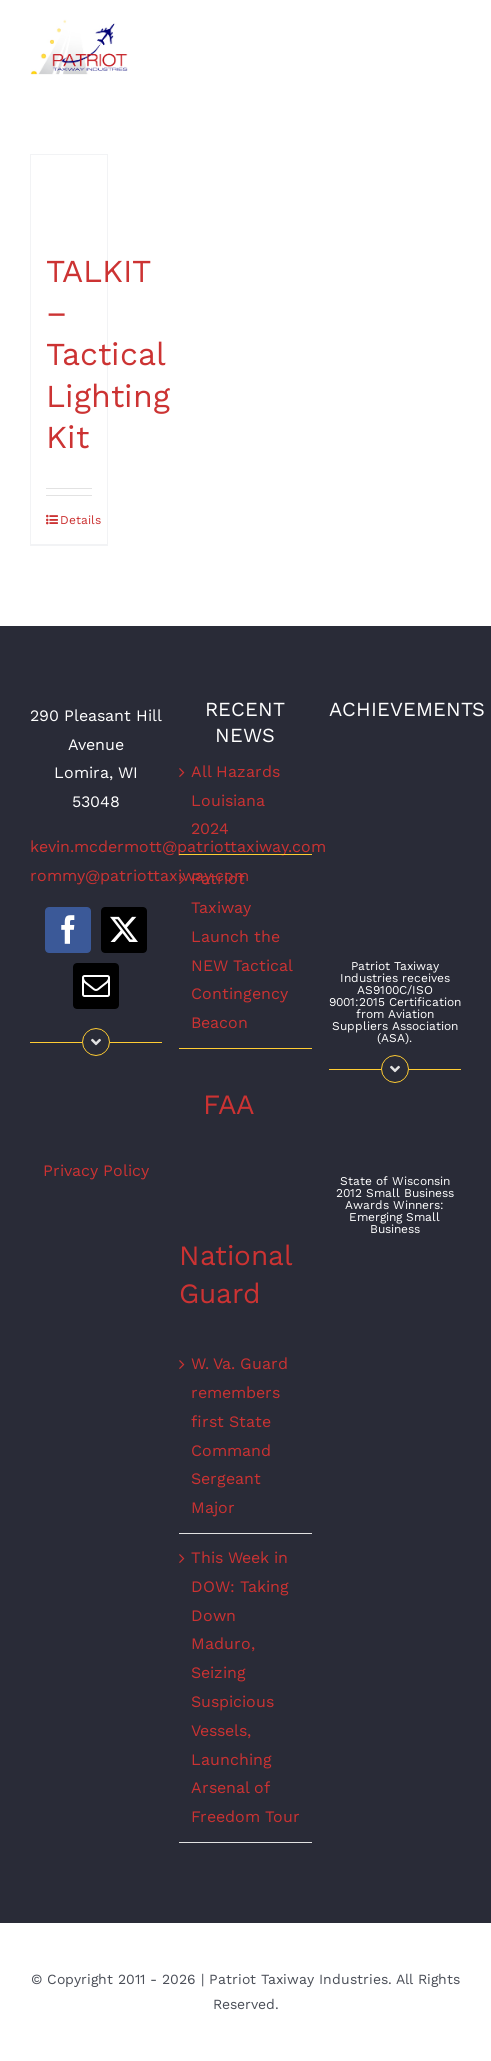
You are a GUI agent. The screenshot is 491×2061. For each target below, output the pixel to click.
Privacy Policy (96, 1170)
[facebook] (68, 930)
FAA (228, 1104)
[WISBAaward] (395, 1100)
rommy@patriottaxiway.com (139, 875)
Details (76, 520)
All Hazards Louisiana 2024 (235, 800)
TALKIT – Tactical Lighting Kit (108, 354)
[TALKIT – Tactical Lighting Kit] (69, 193)
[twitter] (124, 930)
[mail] (96, 986)
